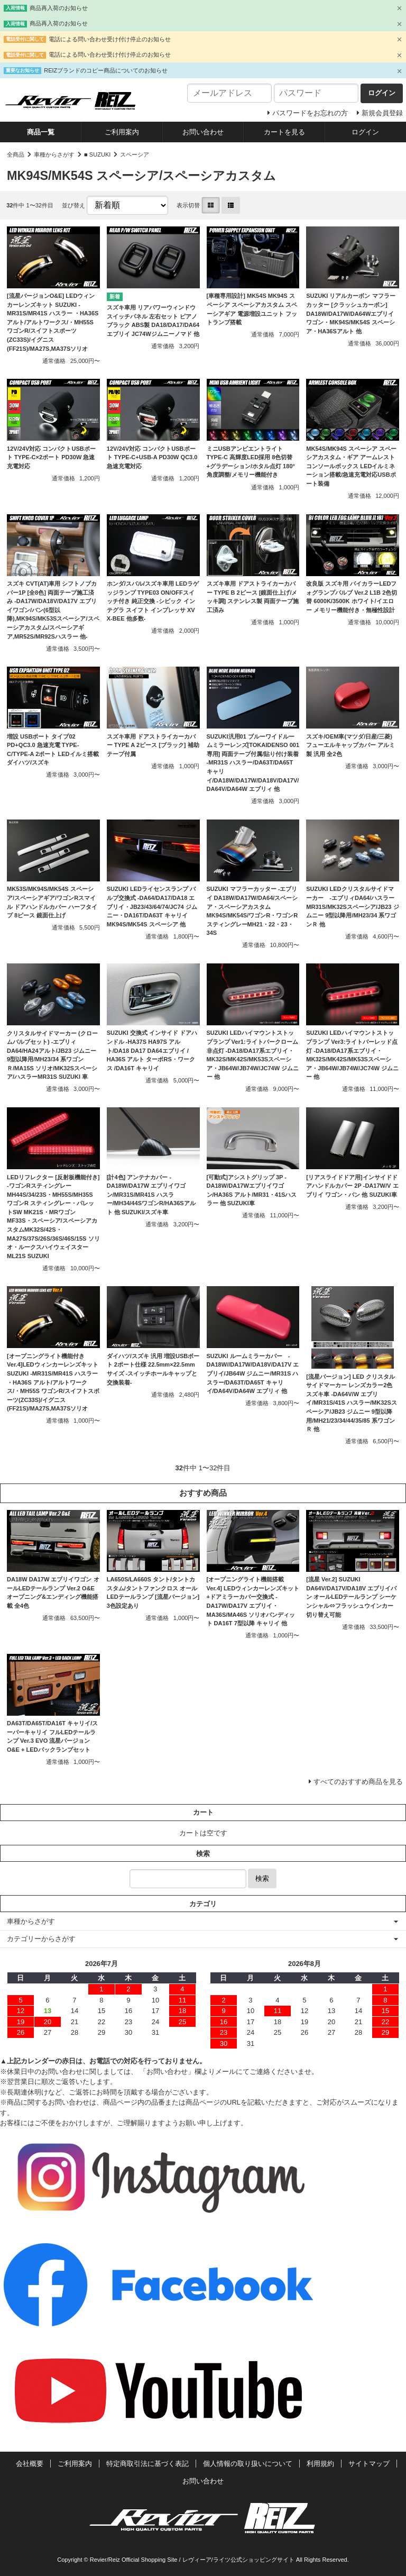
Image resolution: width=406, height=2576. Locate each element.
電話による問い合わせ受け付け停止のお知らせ (110, 39)
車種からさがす (54, 154)
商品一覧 (40, 132)
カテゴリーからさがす (41, 1939)
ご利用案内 (122, 132)
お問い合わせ (203, 132)
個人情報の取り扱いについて (247, 2464)
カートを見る (284, 132)
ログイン (365, 132)
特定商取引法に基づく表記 (147, 2464)
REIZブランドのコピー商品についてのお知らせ (106, 70)
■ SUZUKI (97, 154)
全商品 (15, 154)
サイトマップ (369, 2464)
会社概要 (29, 2464)
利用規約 (320, 2464)
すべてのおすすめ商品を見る (358, 1782)
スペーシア (134, 154)
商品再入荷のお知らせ (59, 8)
